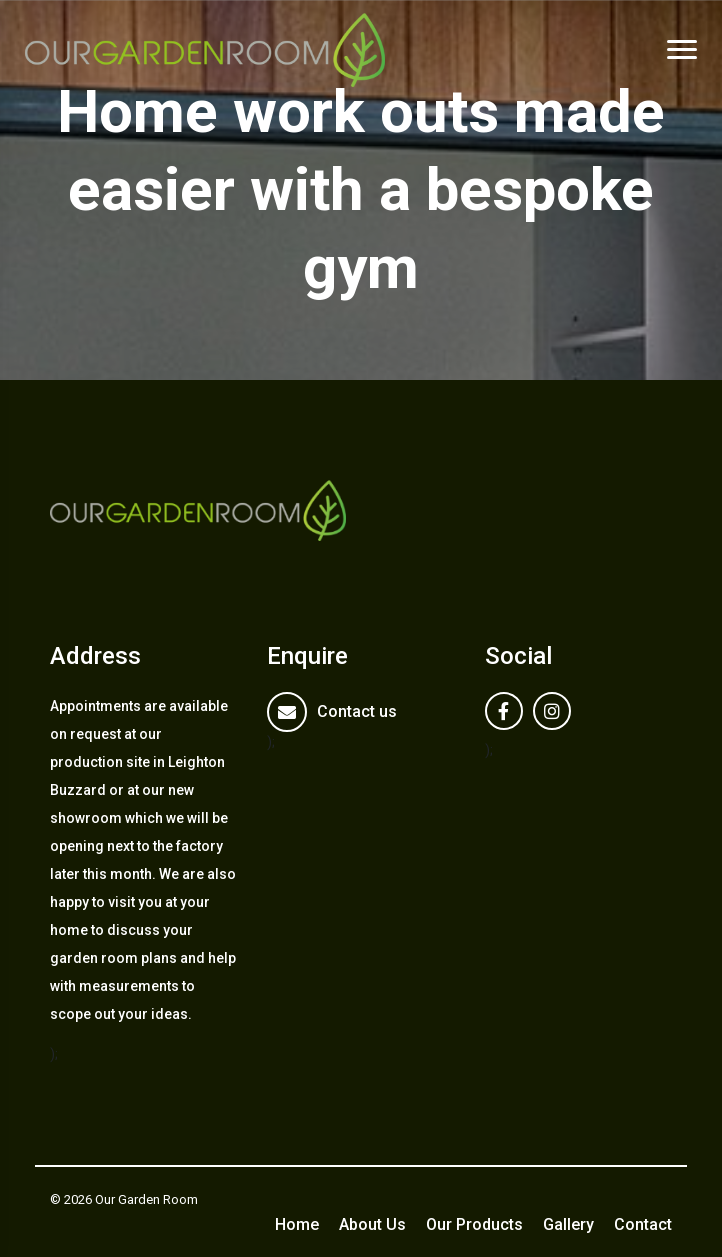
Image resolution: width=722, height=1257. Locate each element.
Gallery (568, 1224)
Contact (643, 1224)
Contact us (357, 711)
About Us (372, 1224)
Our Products (474, 1224)
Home (297, 1224)
